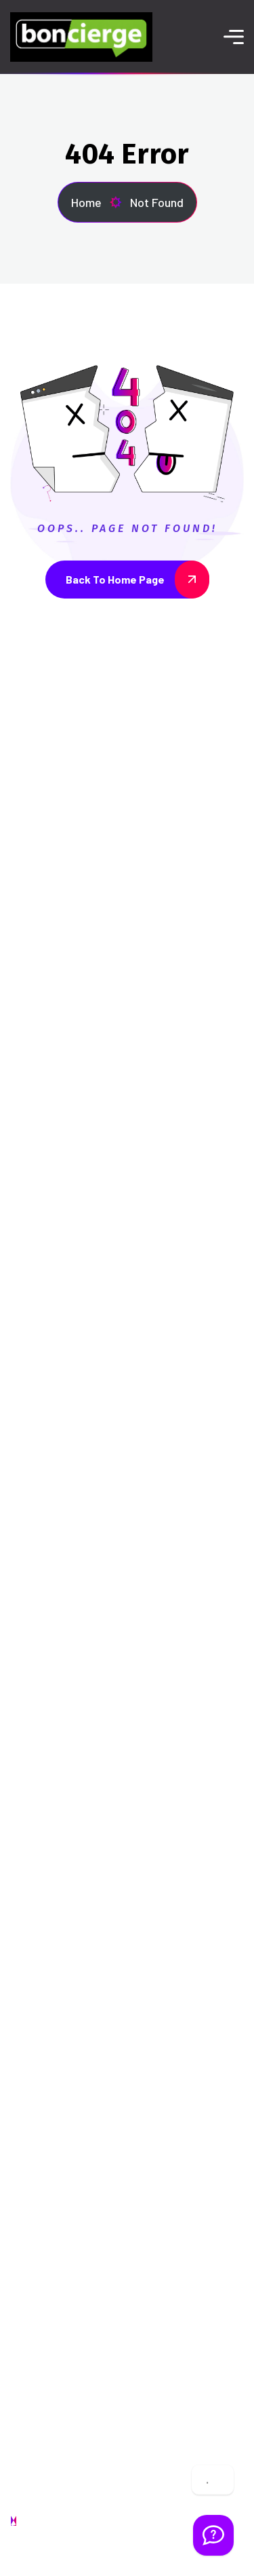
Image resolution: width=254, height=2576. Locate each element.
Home (96, 202)
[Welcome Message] (213, 2535)
